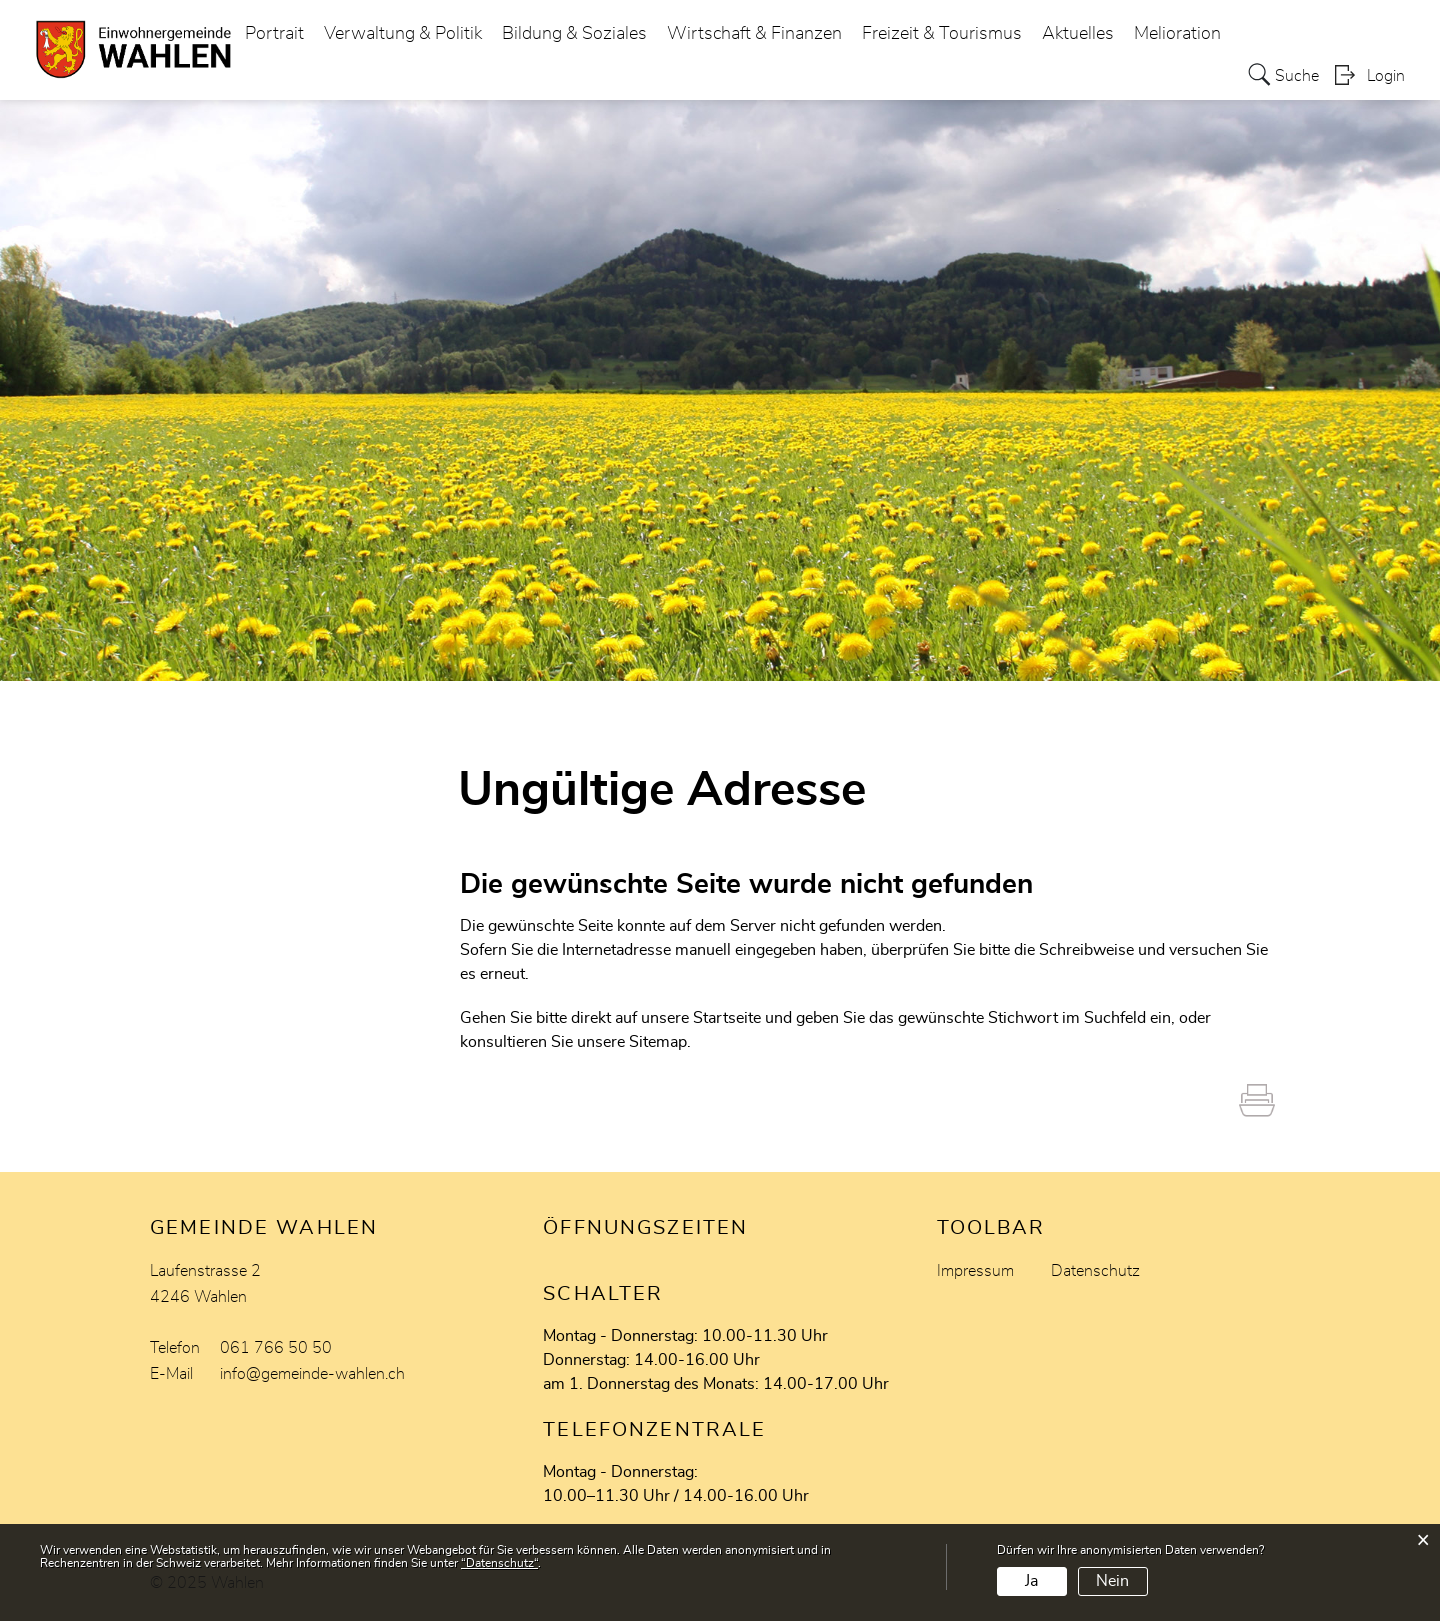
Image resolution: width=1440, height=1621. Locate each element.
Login (1386, 76)
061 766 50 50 (276, 1348)
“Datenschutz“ (499, 1563)
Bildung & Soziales (574, 34)
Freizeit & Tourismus (942, 34)
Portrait (274, 34)
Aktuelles (1078, 34)
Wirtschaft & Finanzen (754, 34)
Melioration (1177, 34)
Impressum (975, 1271)
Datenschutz (1095, 1271)
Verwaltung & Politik (403, 34)
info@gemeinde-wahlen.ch (312, 1374)
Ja (1031, 1581)
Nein (1112, 1581)
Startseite (727, 1018)
